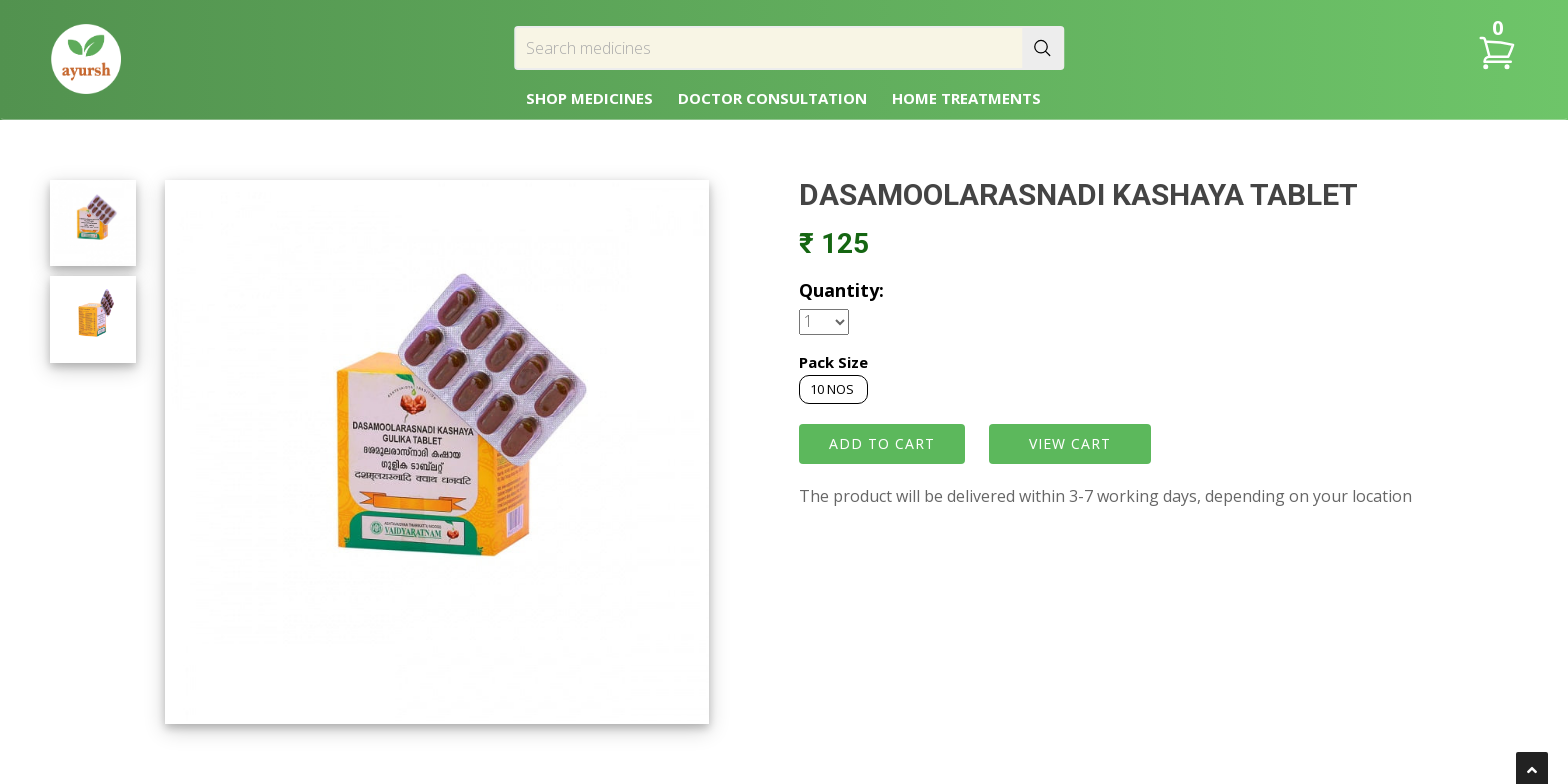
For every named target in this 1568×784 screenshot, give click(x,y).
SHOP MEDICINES (589, 98)
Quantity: (841, 290)
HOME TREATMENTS (966, 98)
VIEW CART (1070, 443)
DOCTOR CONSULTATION (772, 98)
